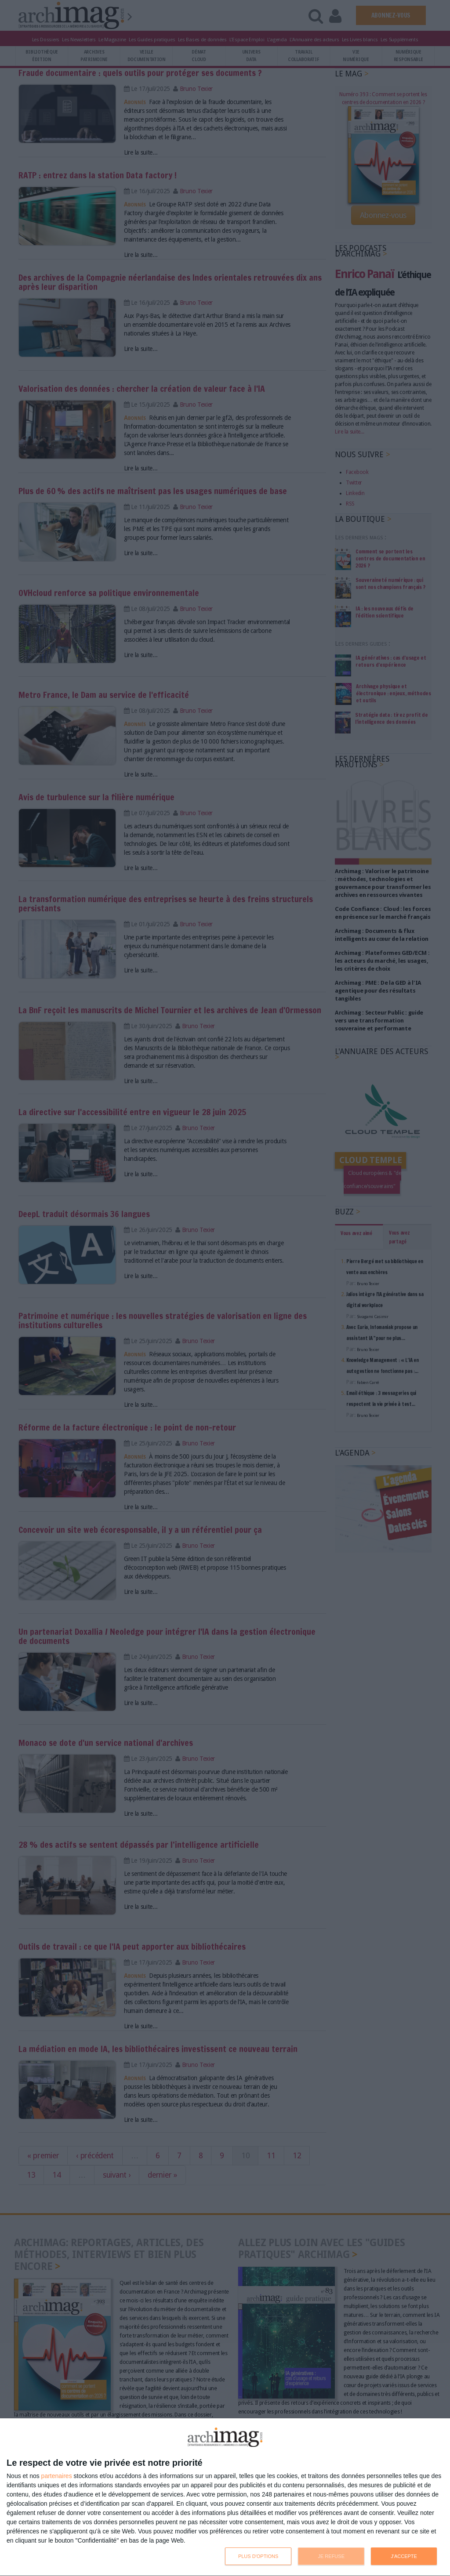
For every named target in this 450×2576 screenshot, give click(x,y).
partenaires (56, 2476)
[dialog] (225, 2497)
